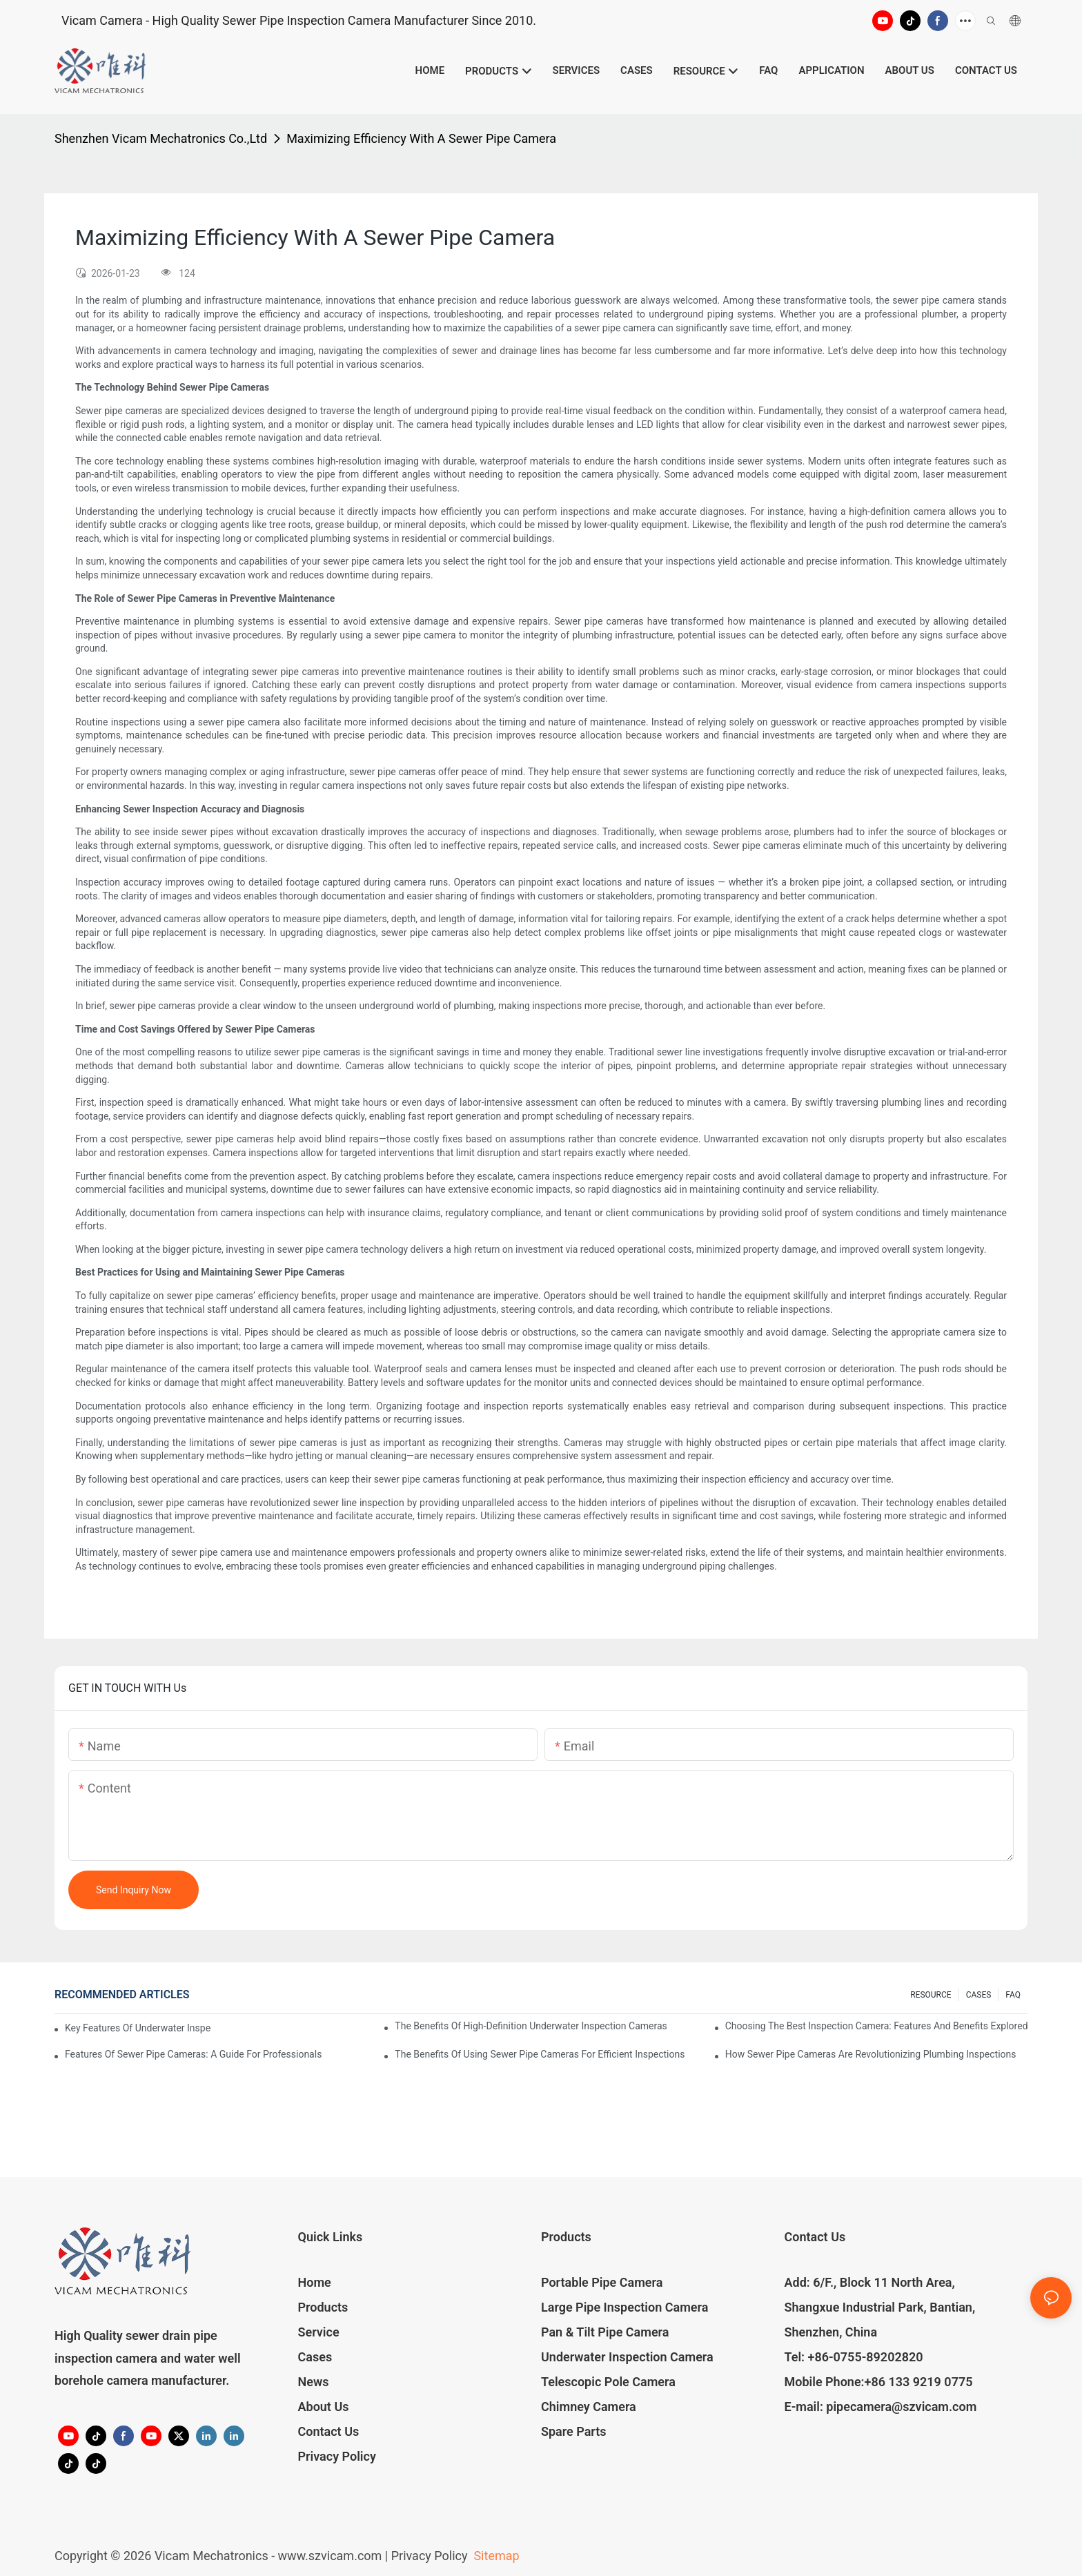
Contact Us (329, 2431)
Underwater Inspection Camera (627, 2357)
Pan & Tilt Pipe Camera (605, 2332)
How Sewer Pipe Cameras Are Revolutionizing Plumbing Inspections (870, 2054)
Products (323, 2307)
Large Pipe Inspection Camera (624, 2307)
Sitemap (495, 2555)
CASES (979, 1995)
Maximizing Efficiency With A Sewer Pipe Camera (421, 138)
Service (319, 2332)
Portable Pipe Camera (601, 2282)
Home (314, 2282)
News (313, 2381)
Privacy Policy (337, 2456)
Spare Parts (574, 2431)
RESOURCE (930, 1995)
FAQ (1013, 1995)
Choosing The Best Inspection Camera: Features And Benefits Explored (876, 2025)
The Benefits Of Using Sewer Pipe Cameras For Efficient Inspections (540, 2054)
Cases (315, 2357)
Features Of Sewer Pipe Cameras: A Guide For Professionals (193, 2054)
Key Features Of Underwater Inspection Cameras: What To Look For (138, 2027)
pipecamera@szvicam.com (901, 2406)
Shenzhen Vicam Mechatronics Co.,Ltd (161, 138)
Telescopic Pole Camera (608, 2381)
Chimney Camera (588, 2406)
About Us (323, 2406)
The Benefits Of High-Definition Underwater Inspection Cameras (531, 2025)
